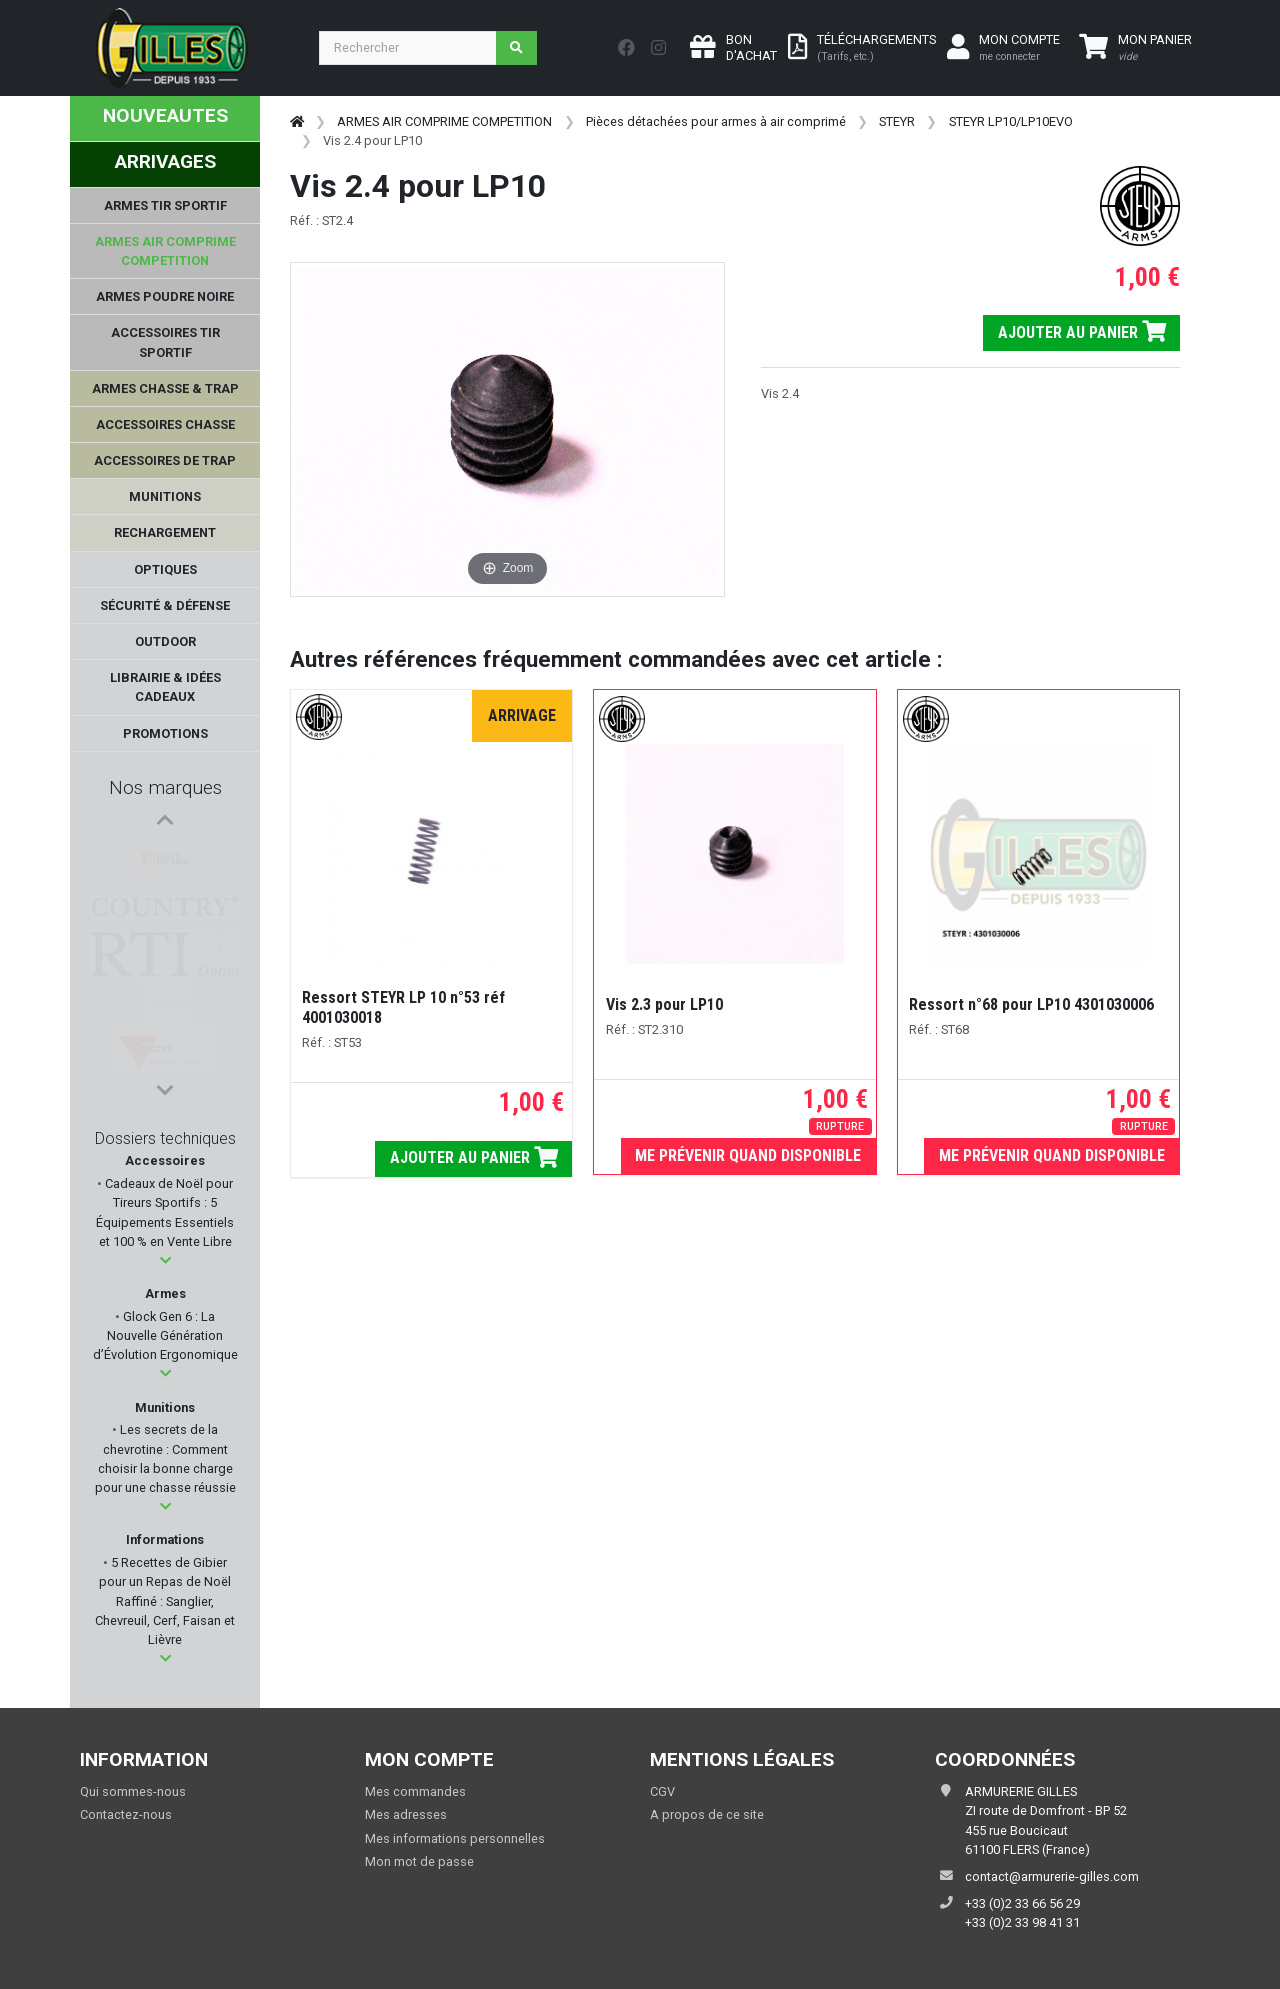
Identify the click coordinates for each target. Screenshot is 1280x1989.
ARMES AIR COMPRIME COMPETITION (444, 121)
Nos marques (165, 787)
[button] (165, 1260)
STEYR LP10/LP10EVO (1011, 121)
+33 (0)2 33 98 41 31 (1022, 1922)
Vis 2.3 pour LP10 (664, 1004)
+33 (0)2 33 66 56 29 (1022, 1903)
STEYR (897, 121)
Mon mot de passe (419, 1861)
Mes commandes (415, 1791)
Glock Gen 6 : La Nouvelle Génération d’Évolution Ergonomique (165, 1335)
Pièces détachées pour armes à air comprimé (716, 121)
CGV (662, 1791)
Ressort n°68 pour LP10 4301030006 (1031, 1004)
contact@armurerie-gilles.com (1052, 1876)
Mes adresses (406, 1814)
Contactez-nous (126, 1814)
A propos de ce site (707, 1814)
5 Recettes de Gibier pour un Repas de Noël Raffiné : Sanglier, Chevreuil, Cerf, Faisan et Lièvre (165, 1601)
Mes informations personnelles (455, 1838)
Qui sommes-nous (133, 1791)
